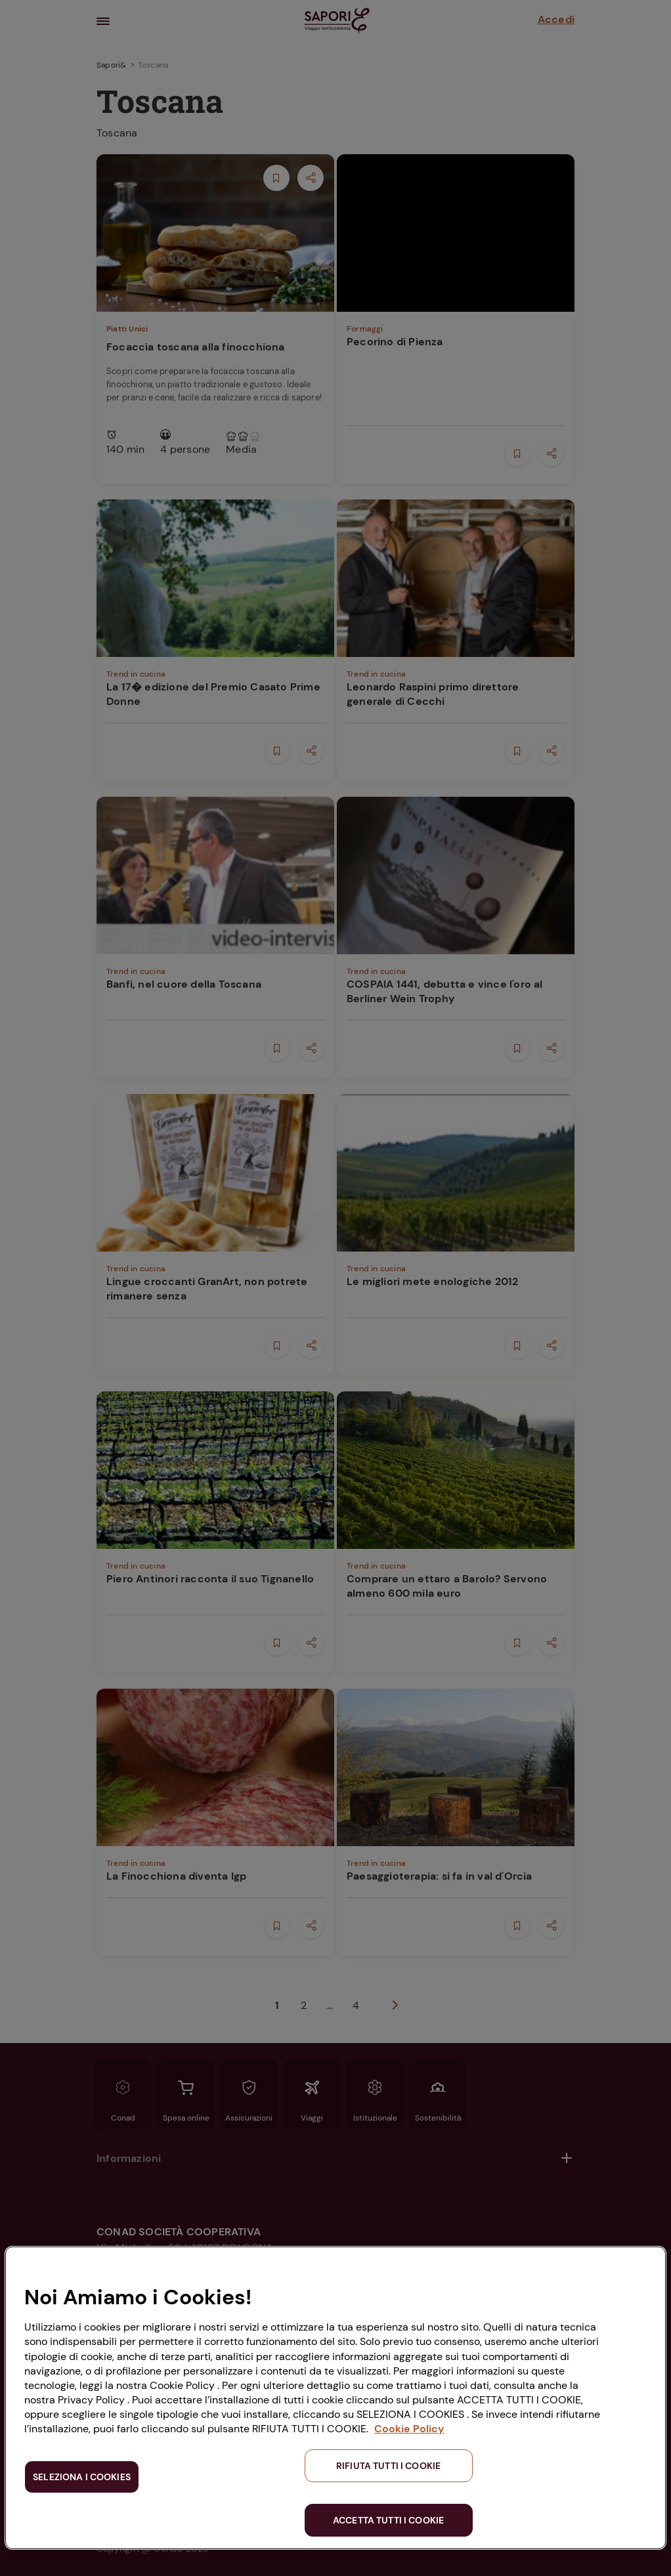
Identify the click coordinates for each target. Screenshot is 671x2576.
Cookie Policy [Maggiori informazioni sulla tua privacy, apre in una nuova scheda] (409, 2429)
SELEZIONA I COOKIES (82, 2477)
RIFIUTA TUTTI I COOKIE (388, 2466)
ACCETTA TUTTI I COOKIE (388, 2520)
